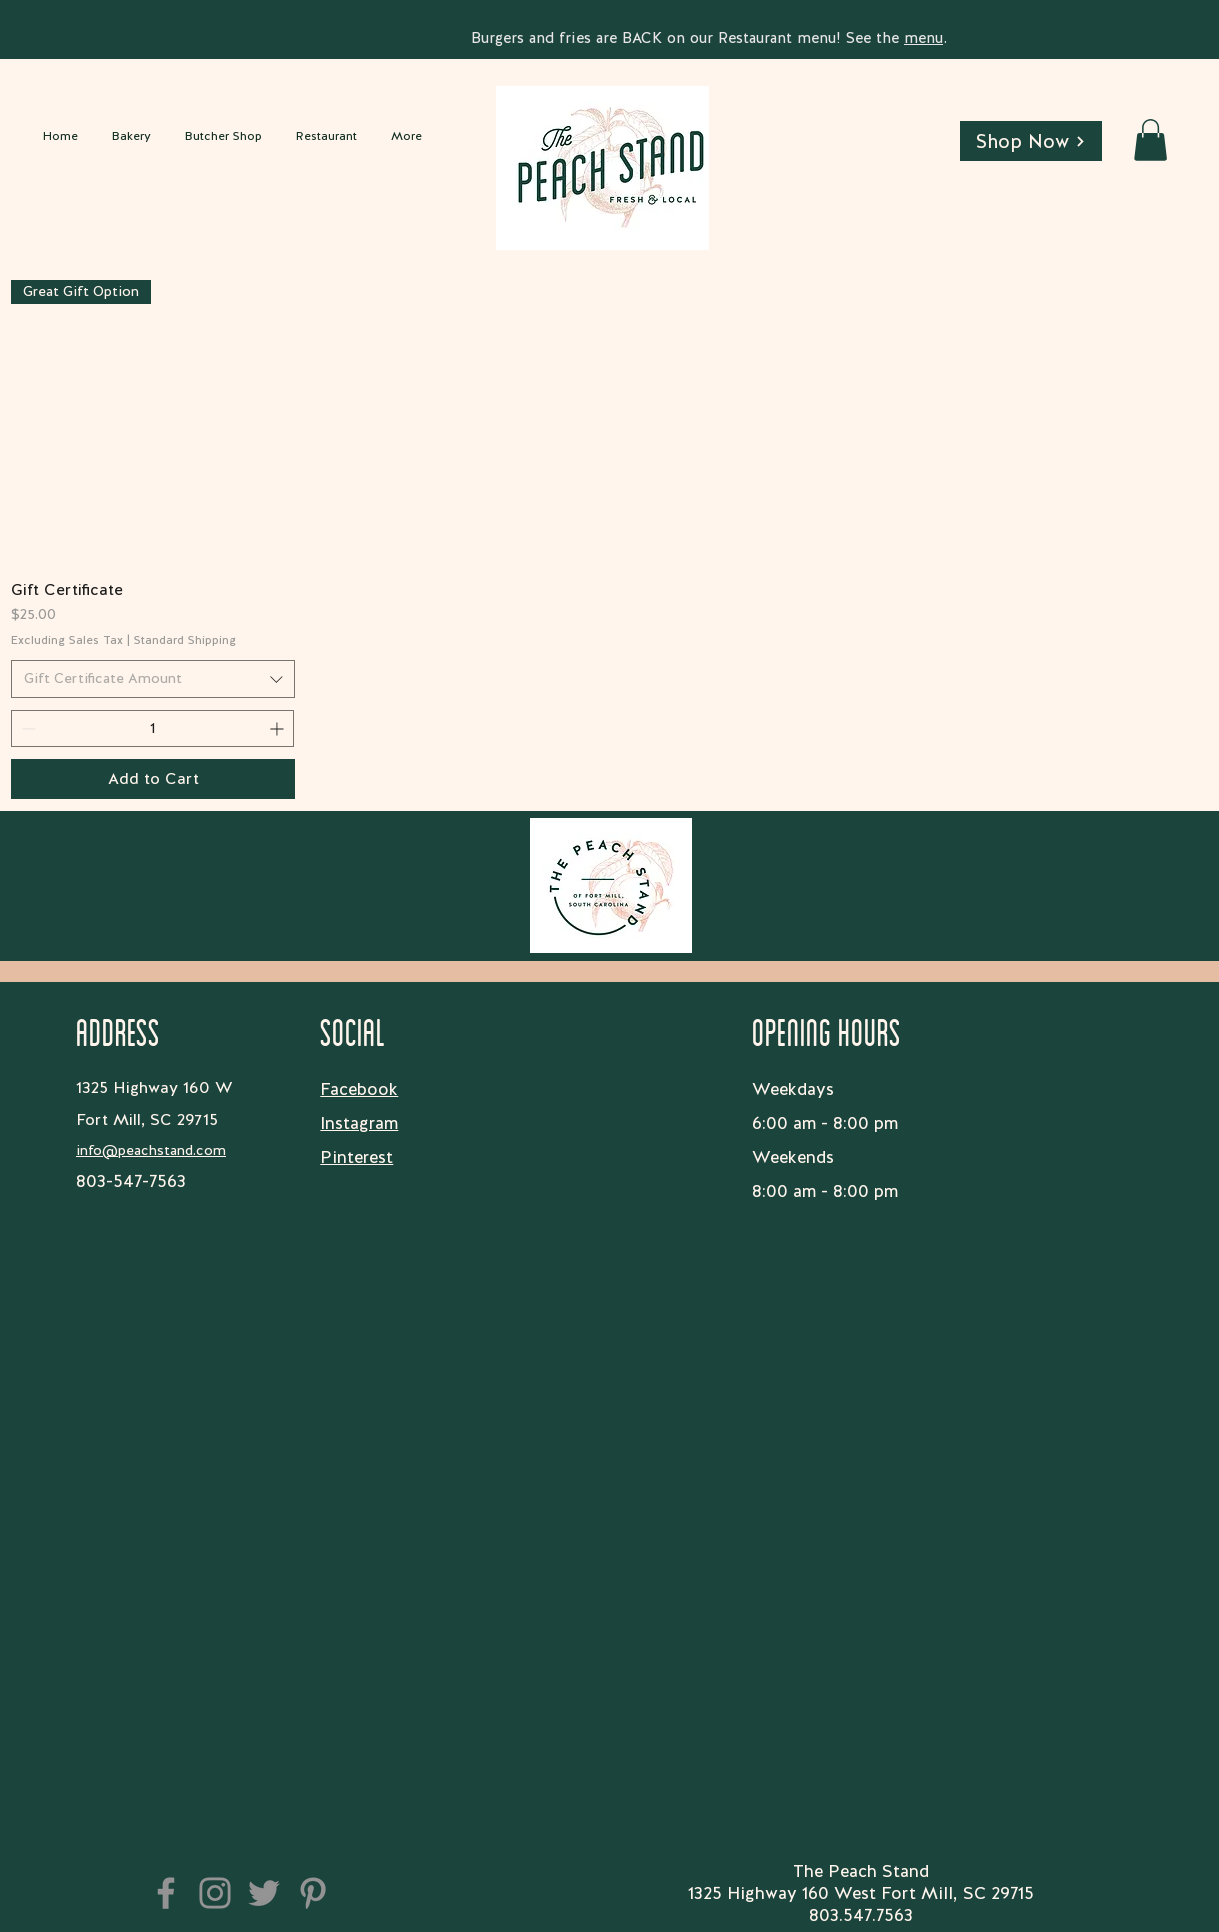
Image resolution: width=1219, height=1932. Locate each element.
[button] (1150, 140)
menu (923, 38)
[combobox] (153, 679)
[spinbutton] (152, 728)
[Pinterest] (313, 1893)
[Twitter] (264, 1893)
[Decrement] (26, 728)
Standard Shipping (185, 640)
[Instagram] (215, 1893)
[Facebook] (166, 1893)
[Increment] (278, 728)
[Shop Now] (1031, 141)
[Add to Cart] (153, 779)
